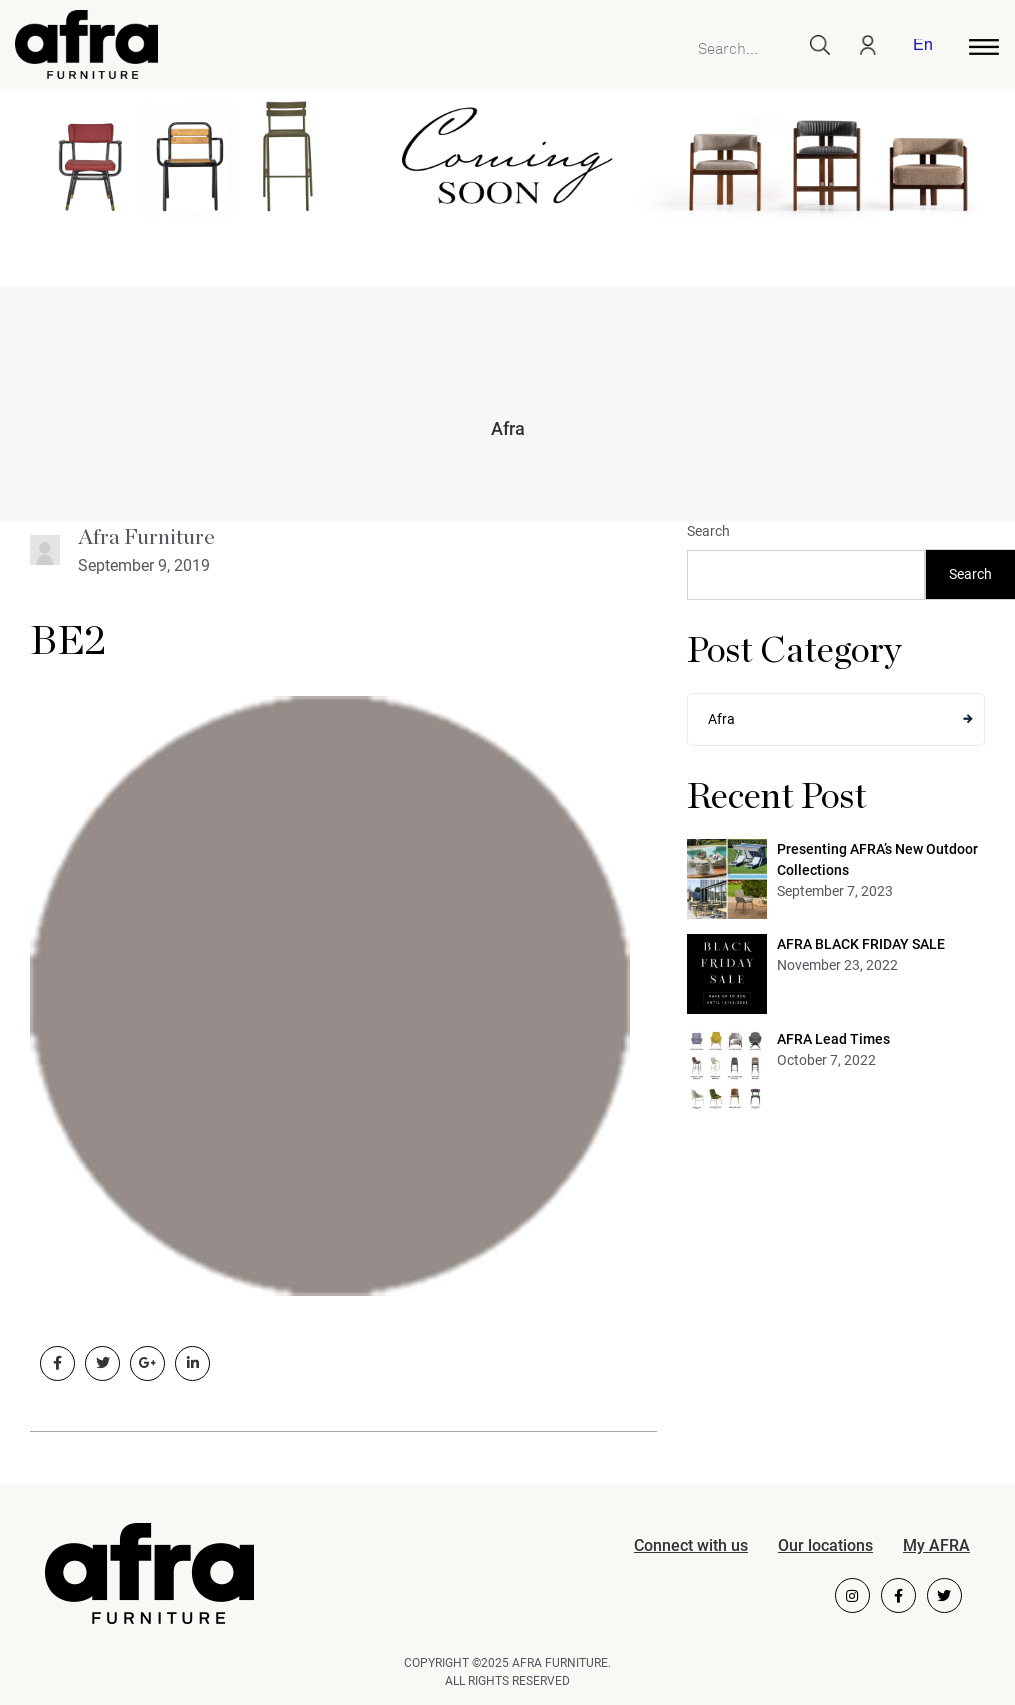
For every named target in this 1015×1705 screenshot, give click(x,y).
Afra (508, 428)
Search (708, 531)
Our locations (825, 1545)
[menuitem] (919, 47)
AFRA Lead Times (833, 1039)
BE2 (68, 642)
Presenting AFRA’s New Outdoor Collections (877, 859)
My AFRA (936, 1545)
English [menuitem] (922, 46)
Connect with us (691, 1545)
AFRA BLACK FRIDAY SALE (861, 944)
